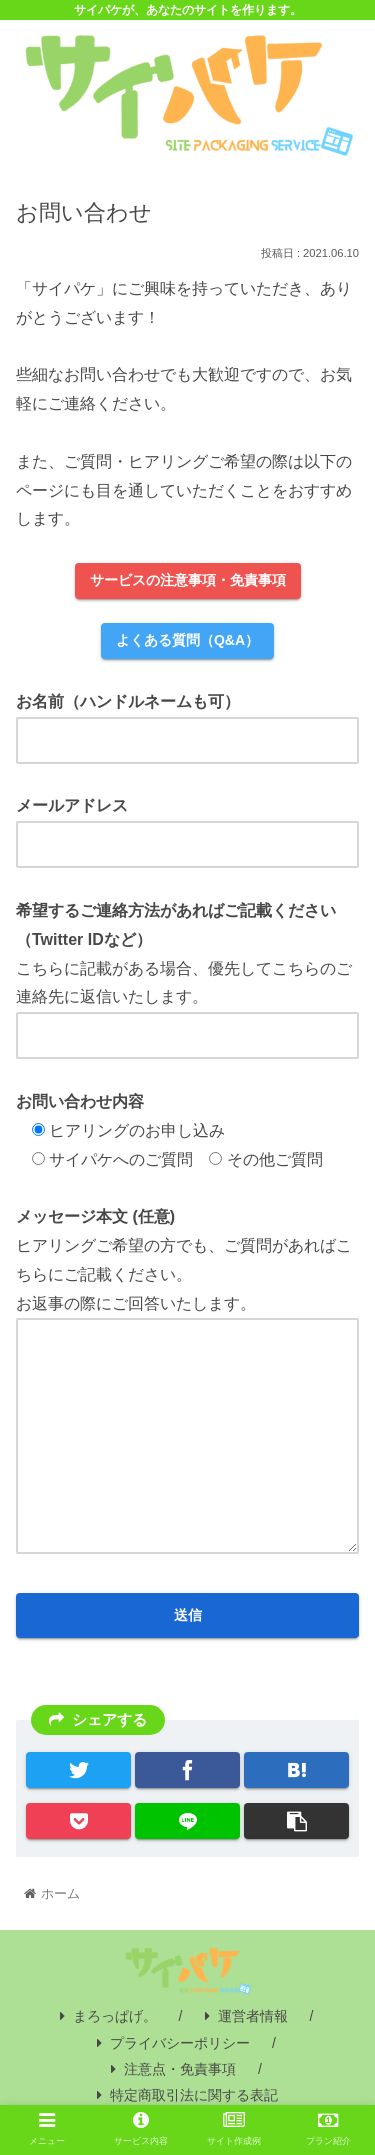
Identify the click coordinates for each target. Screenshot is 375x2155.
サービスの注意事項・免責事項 (188, 580)
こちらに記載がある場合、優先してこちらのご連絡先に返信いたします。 (187, 973)
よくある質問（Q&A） (187, 640)
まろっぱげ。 (108, 2016)
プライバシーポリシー (173, 2043)
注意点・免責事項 (173, 2069)
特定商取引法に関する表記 (187, 2095)
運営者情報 (246, 2016)
